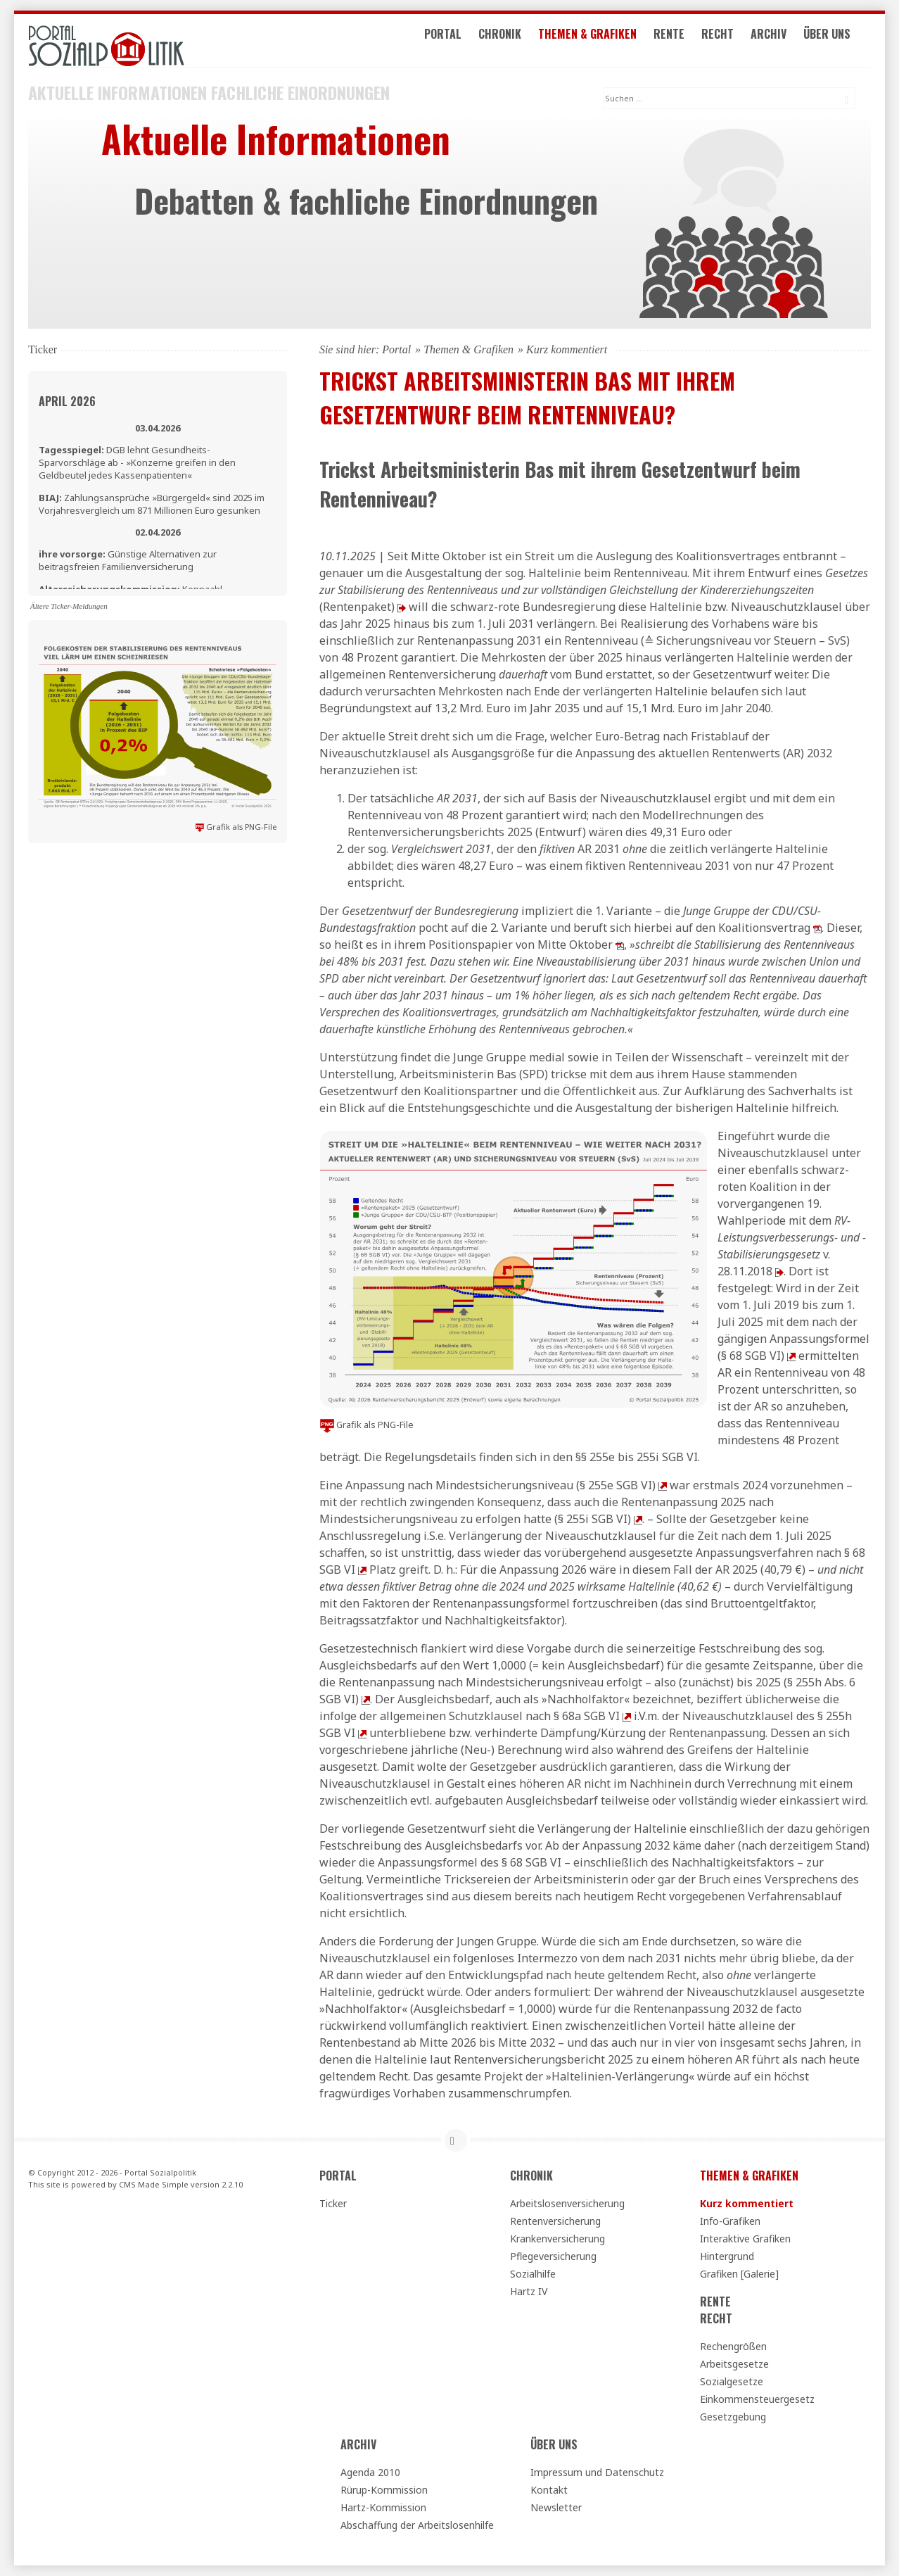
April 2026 (67, 401)
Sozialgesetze (731, 2381)
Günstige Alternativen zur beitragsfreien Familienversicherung (128, 560)
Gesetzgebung (733, 2416)
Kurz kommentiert (746, 2203)
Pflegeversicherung (553, 2256)
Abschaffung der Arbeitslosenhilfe (417, 2525)
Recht (733, 40)
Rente (684, 40)
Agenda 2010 (370, 2472)
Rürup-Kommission (384, 2489)
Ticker (333, 2203)
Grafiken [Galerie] (739, 2273)
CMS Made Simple (154, 2184)
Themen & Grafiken (603, 40)
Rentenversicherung (555, 2221)
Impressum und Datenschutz (597, 2472)
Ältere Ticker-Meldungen (69, 606)
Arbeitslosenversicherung (567, 2203)
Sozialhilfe (533, 2273)
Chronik (515, 40)
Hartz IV (528, 2291)
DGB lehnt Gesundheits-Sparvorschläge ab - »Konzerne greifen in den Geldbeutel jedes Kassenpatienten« (137, 462)
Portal (458, 40)
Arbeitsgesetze (734, 2363)
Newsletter (556, 2507)
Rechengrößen (733, 2346)
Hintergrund (727, 2256)
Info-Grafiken (730, 2221)
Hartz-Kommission (383, 2507)
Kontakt (549, 2489)
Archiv (784, 40)
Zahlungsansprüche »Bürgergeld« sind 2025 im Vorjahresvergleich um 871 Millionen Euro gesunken (151, 504)
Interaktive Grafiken (745, 2238)
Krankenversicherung (557, 2238)
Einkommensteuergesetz (757, 2399)
